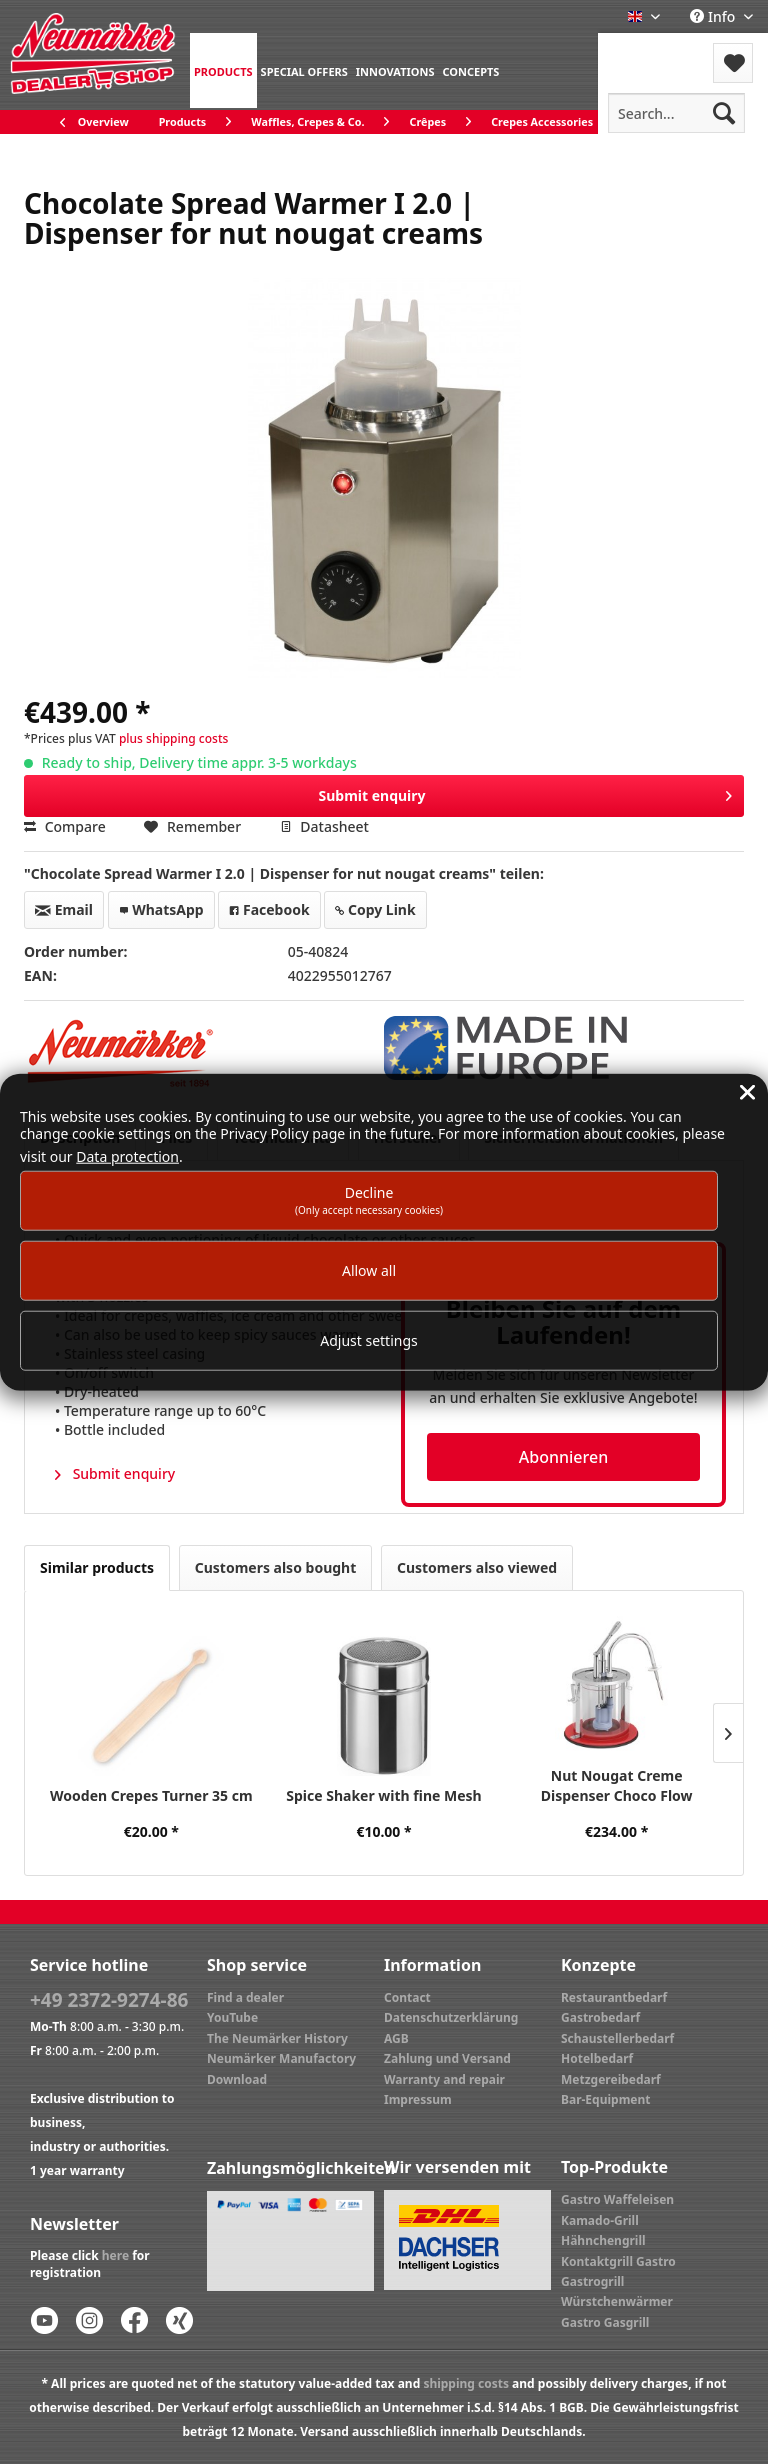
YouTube (232, 2017)
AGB (396, 2038)
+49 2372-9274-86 (109, 2000)
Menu (651, 50)
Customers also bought (276, 1567)
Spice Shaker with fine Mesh (383, 1795)
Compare (65, 826)
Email (64, 909)
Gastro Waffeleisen (617, 2199)
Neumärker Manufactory (281, 2058)
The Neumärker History (277, 2038)
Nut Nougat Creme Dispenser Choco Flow (617, 1785)
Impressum (418, 2099)
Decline (369, 1199)
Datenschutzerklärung (451, 2017)
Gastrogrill (592, 2281)
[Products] (223, 70)
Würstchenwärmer (617, 2301)
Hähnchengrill (603, 2240)
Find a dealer (245, 1997)
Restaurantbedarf (614, 1997)
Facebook (269, 909)
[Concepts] (470, 70)
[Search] (724, 113)
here (115, 2255)
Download (237, 2079)
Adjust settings (369, 1340)
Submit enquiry (525, 792)
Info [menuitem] (714, 16)
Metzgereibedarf (611, 2079)
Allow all (369, 1270)
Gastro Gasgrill (605, 2322)
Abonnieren (563, 1457)
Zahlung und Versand (447, 2058)
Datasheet (324, 826)
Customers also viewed (477, 1567)
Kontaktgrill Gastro (618, 2261)
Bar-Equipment (606, 2099)
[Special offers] (304, 70)
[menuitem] (223, 70)
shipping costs (466, 2383)
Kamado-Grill (600, 2220)
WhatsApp (161, 909)
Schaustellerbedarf (617, 2038)
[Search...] (676, 113)
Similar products (97, 1567)
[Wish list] (733, 63)
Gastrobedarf (600, 2017)
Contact (407, 1997)
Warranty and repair (444, 2079)
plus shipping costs (173, 738)
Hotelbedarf (597, 2058)
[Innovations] (395, 70)
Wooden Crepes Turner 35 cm (151, 1795)
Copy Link (375, 909)
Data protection (127, 1155)
